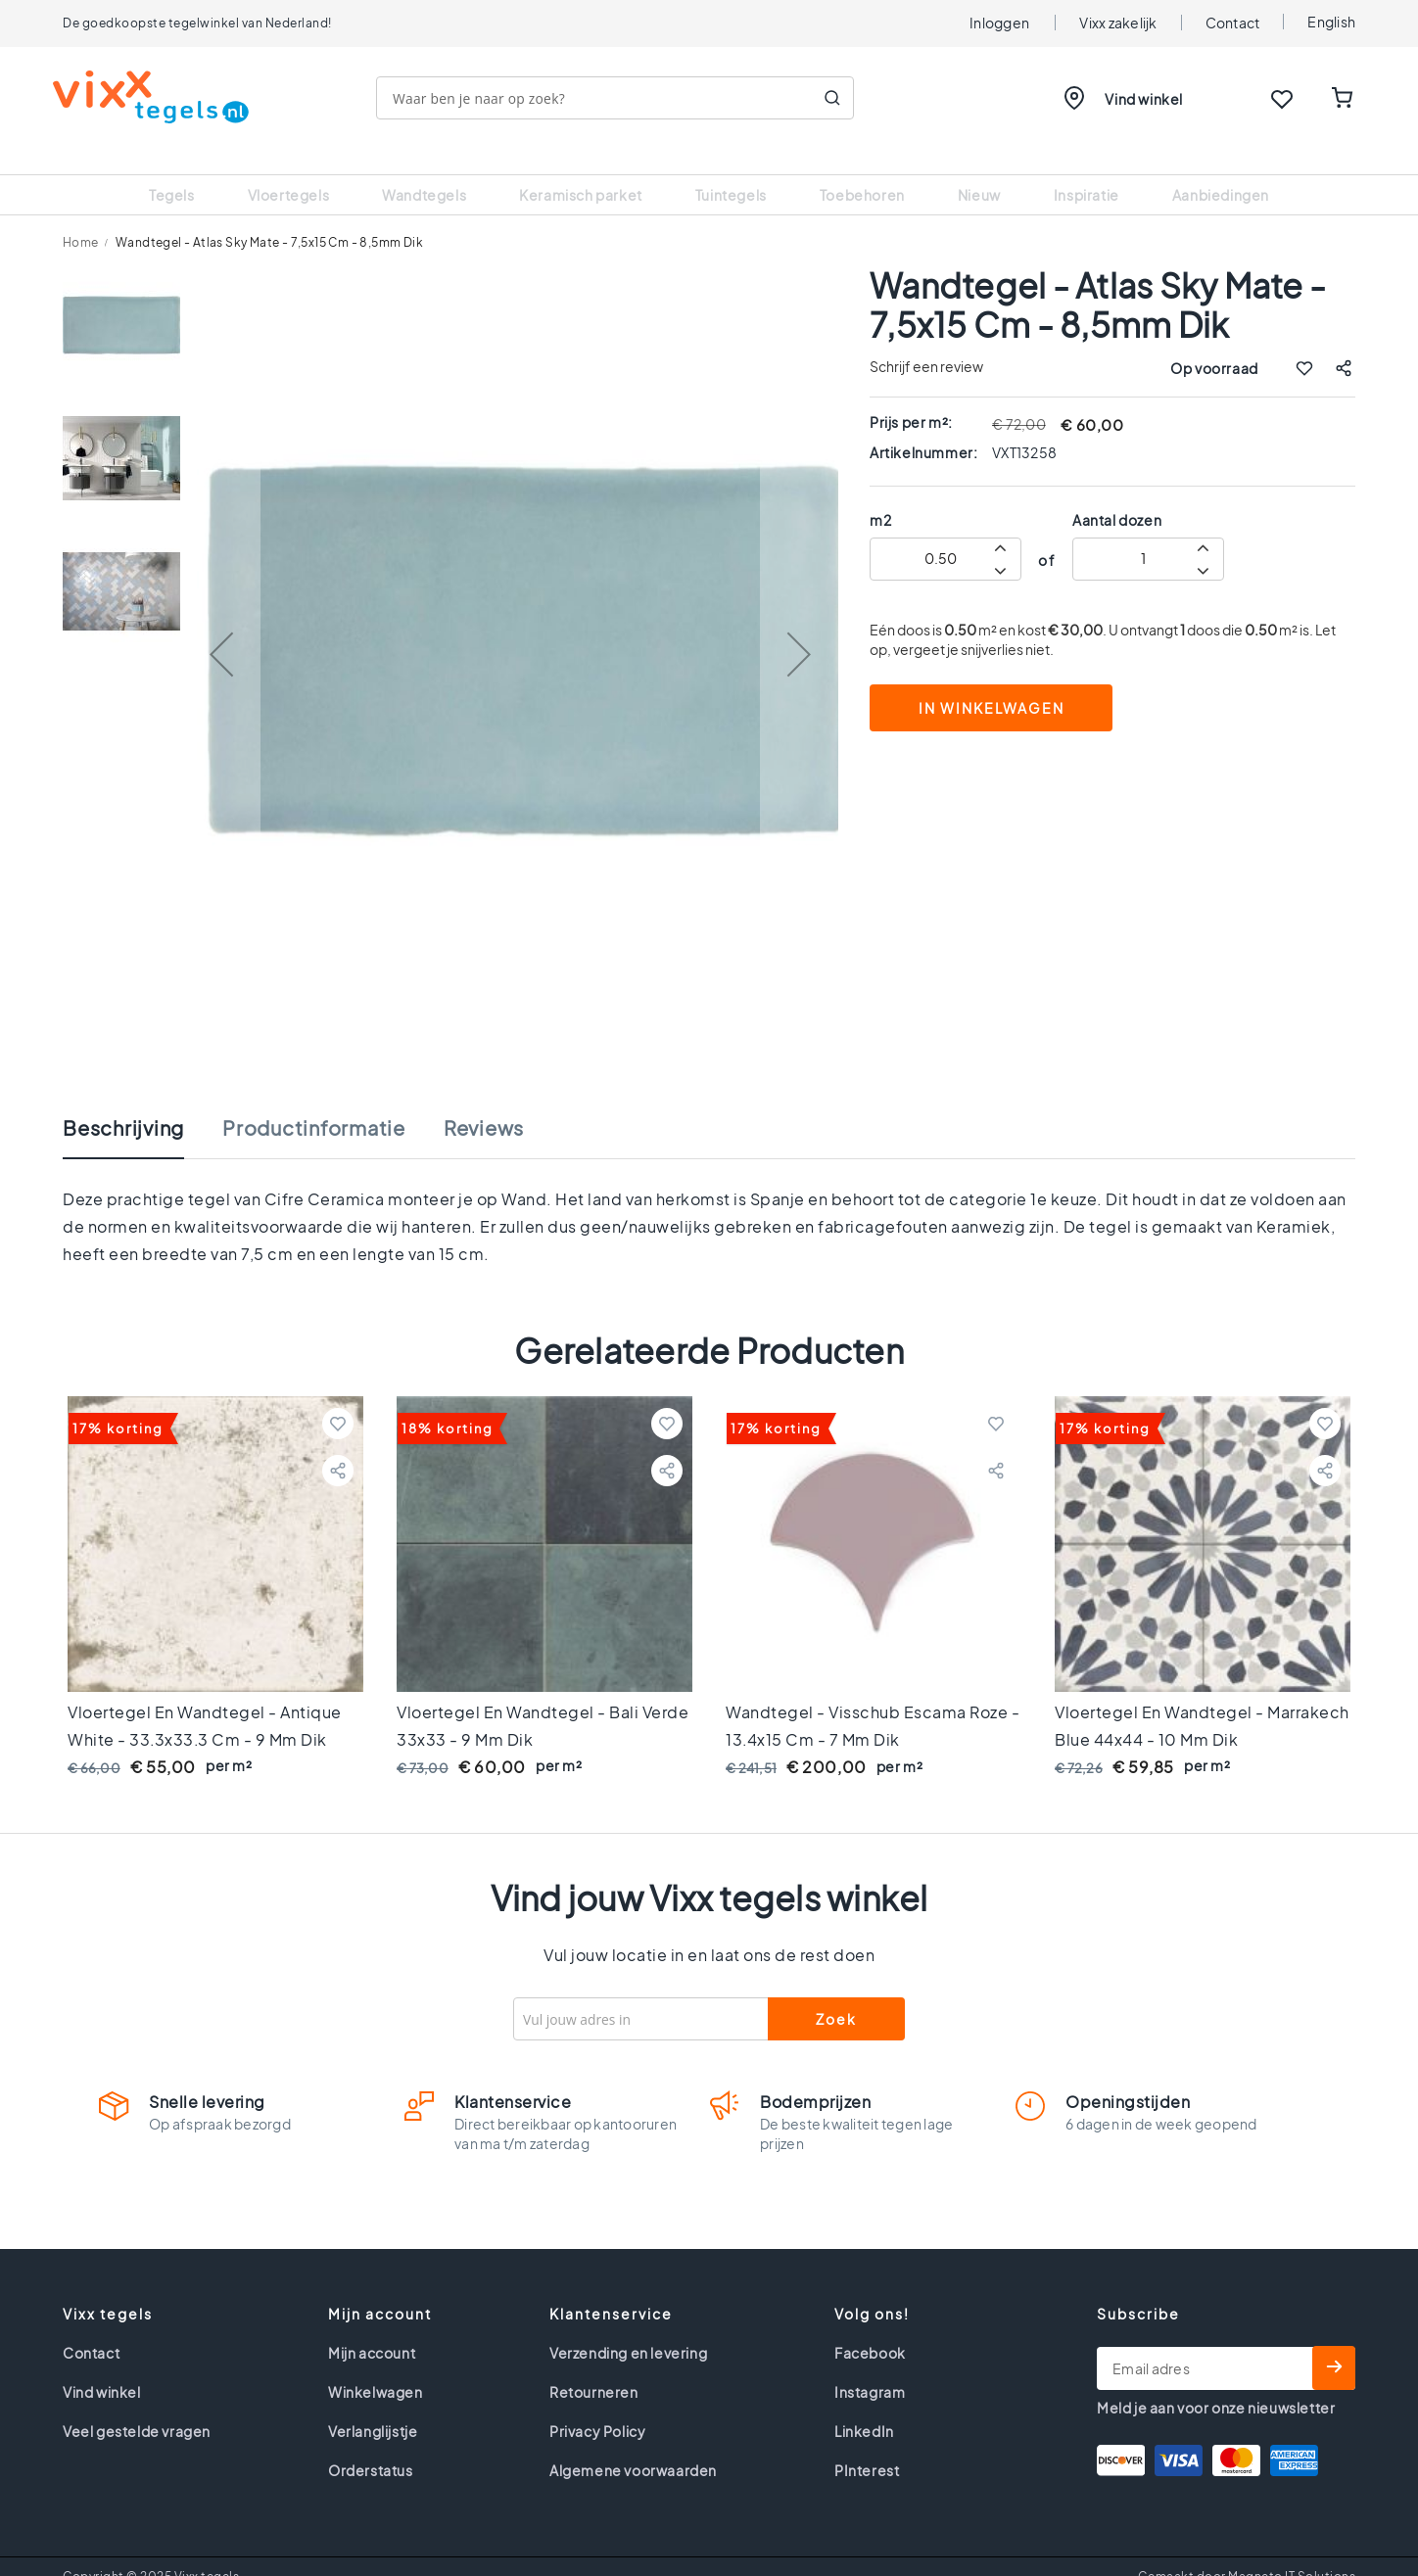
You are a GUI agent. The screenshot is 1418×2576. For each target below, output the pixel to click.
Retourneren (593, 2367)
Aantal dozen (1116, 495)
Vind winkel (1144, 99)
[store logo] (161, 97)
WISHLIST (1282, 99)
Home (81, 218)
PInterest (866, 2446)
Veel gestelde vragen (137, 2406)
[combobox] (625, 97)
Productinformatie (313, 1103)
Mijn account (371, 2328)
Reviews (484, 1103)
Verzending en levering (628, 2328)
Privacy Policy (597, 2406)
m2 (880, 495)
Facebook (870, 2328)
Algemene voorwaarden (633, 2446)
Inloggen (999, 22)
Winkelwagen (375, 2367)
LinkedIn (864, 2406)
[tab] (143, 1113)
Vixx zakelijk (1118, 22)
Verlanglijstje (372, 2406)
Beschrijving (123, 1103)
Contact (1232, 22)
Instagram (869, 2367)
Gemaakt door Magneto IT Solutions (1247, 2552)
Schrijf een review (926, 342)
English (1331, 21)
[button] (221, 629)
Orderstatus (370, 2446)
